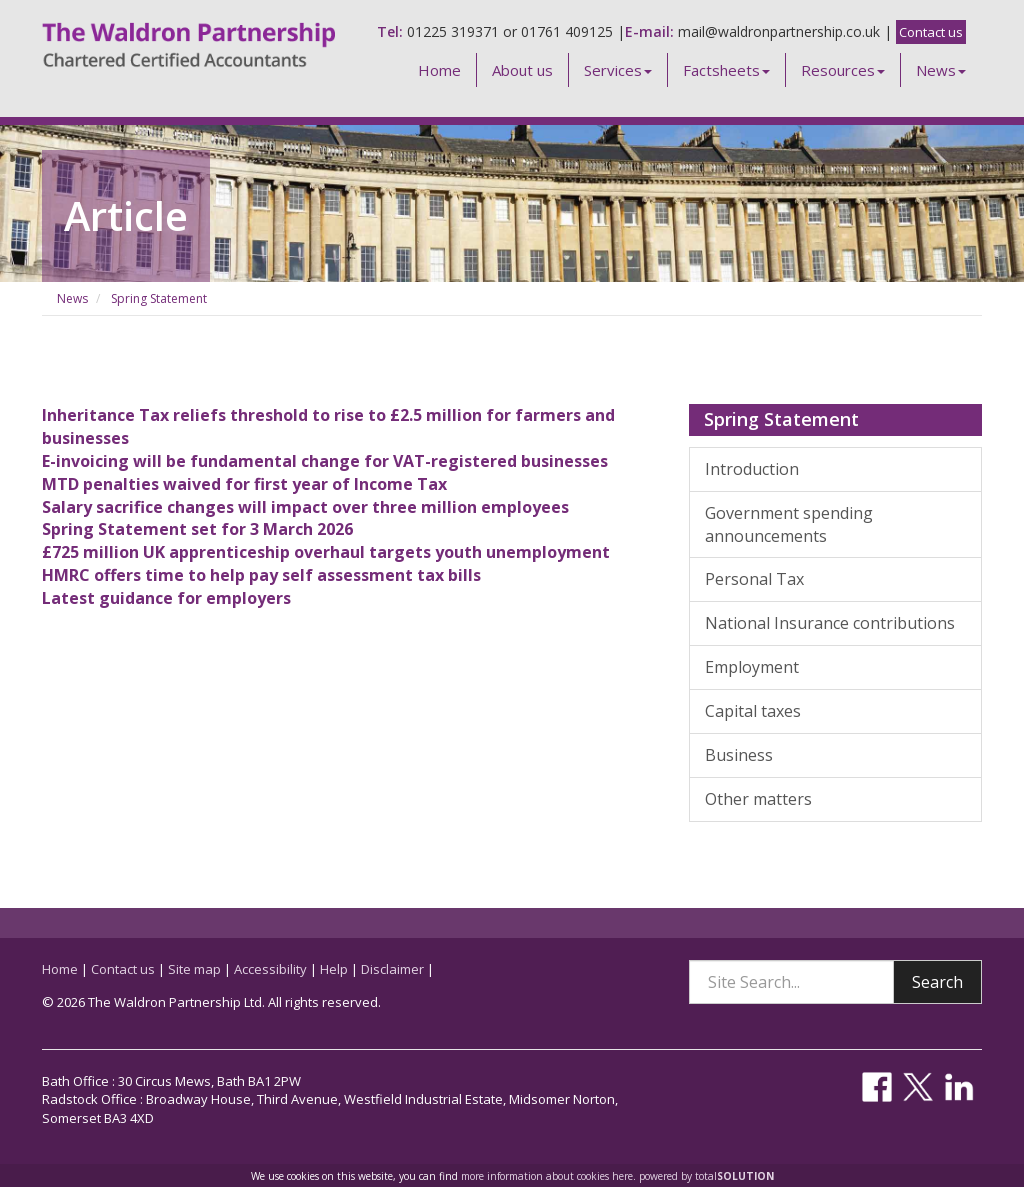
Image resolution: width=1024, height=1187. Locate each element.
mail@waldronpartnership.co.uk (779, 31)
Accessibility (270, 969)
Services (618, 70)
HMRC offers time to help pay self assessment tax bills (261, 575)
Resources (843, 70)
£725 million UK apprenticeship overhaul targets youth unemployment (326, 552)
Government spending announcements (789, 524)
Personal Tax (754, 579)
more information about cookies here (547, 1176)
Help (334, 969)
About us (522, 70)
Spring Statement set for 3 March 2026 (197, 529)
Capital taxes (753, 711)
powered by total (706, 1176)
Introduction (752, 469)
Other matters (758, 799)
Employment (752, 667)
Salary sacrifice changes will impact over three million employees (305, 507)
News (941, 70)
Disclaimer (392, 969)
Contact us (931, 32)
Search (937, 982)
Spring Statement (159, 298)
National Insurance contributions (830, 623)
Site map (194, 969)
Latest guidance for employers (166, 598)
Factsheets (726, 70)
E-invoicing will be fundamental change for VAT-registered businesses (325, 461)
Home (439, 70)
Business (739, 755)
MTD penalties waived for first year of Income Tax (244, 484)
